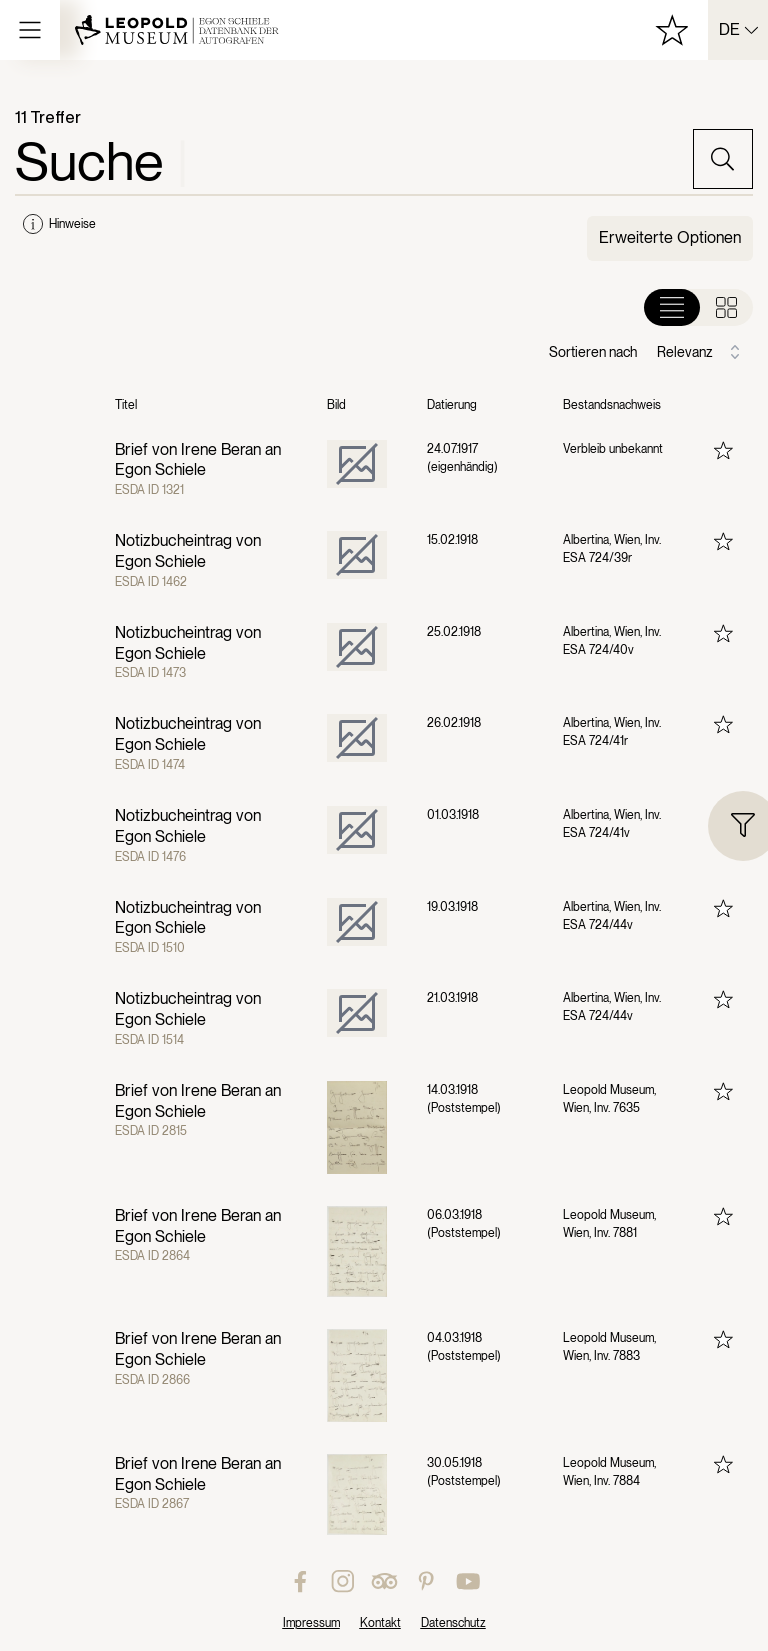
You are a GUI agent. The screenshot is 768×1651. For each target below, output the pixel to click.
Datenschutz (453, 1623)
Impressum (311, 1623)
